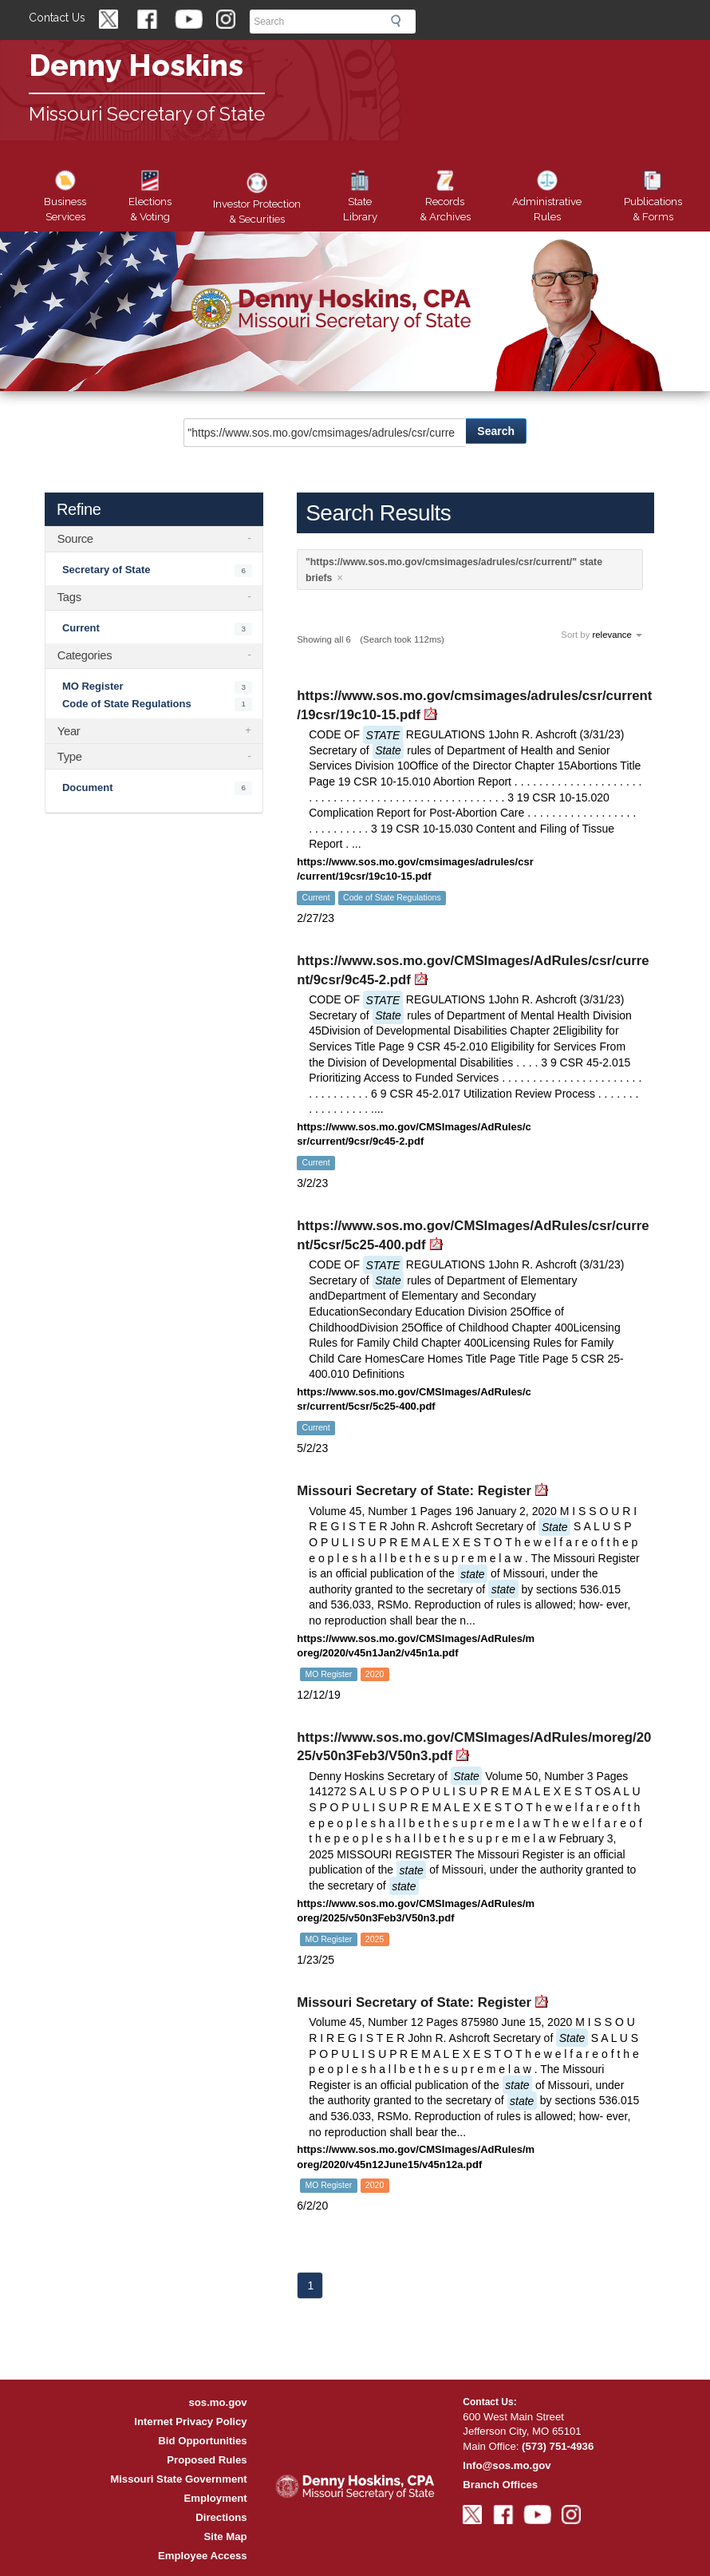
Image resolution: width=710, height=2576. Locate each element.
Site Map (225, 2536)
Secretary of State (106, 570)
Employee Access (202, 2556)
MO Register (93, 686)
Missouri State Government (178, 2479)
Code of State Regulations (126, 703)
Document (87, 787)
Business (65, 197)
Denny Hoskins (136, 65)
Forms (653, 197)
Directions (221, 2517)
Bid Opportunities (202, 2441)
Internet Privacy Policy (190, 2422)
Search (400, 20)
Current (81, 628)
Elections (150, 197)
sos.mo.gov (217, 2402)
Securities (257, 200)
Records (445, 197)
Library (360, 197)
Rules (547, 197)
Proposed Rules (207, 2460)
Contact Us (57, 17)
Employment (215, 2498)
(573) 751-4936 (558, 2446)
